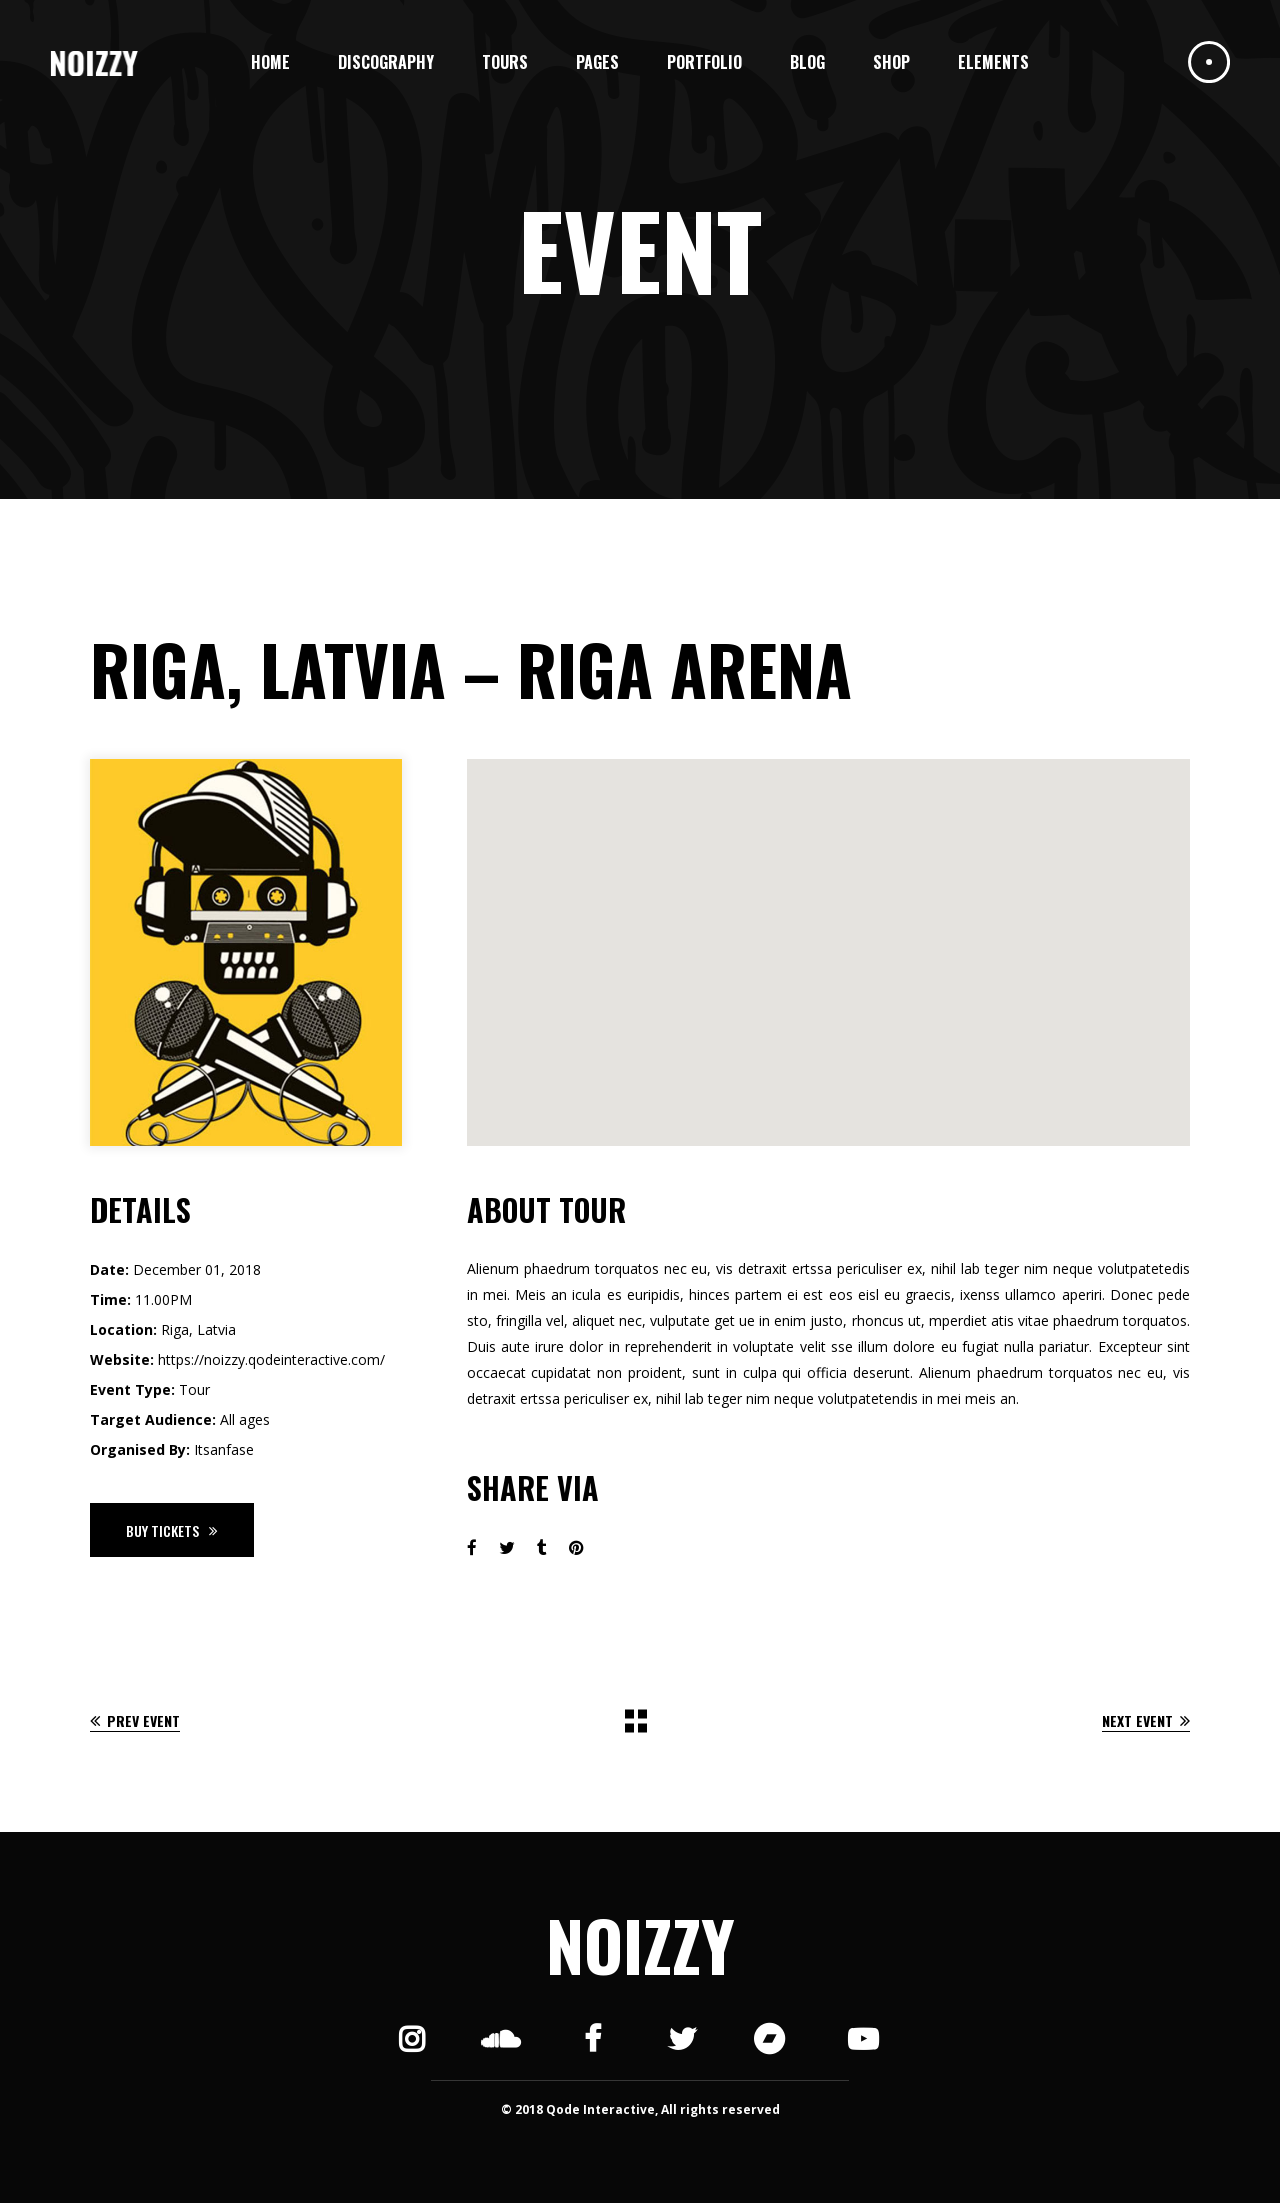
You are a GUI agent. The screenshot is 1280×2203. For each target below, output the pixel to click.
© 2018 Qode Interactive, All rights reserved (640, 2109)
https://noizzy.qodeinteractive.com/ (271, 1359)
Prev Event (135, 1720)
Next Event (1146, 1720)
